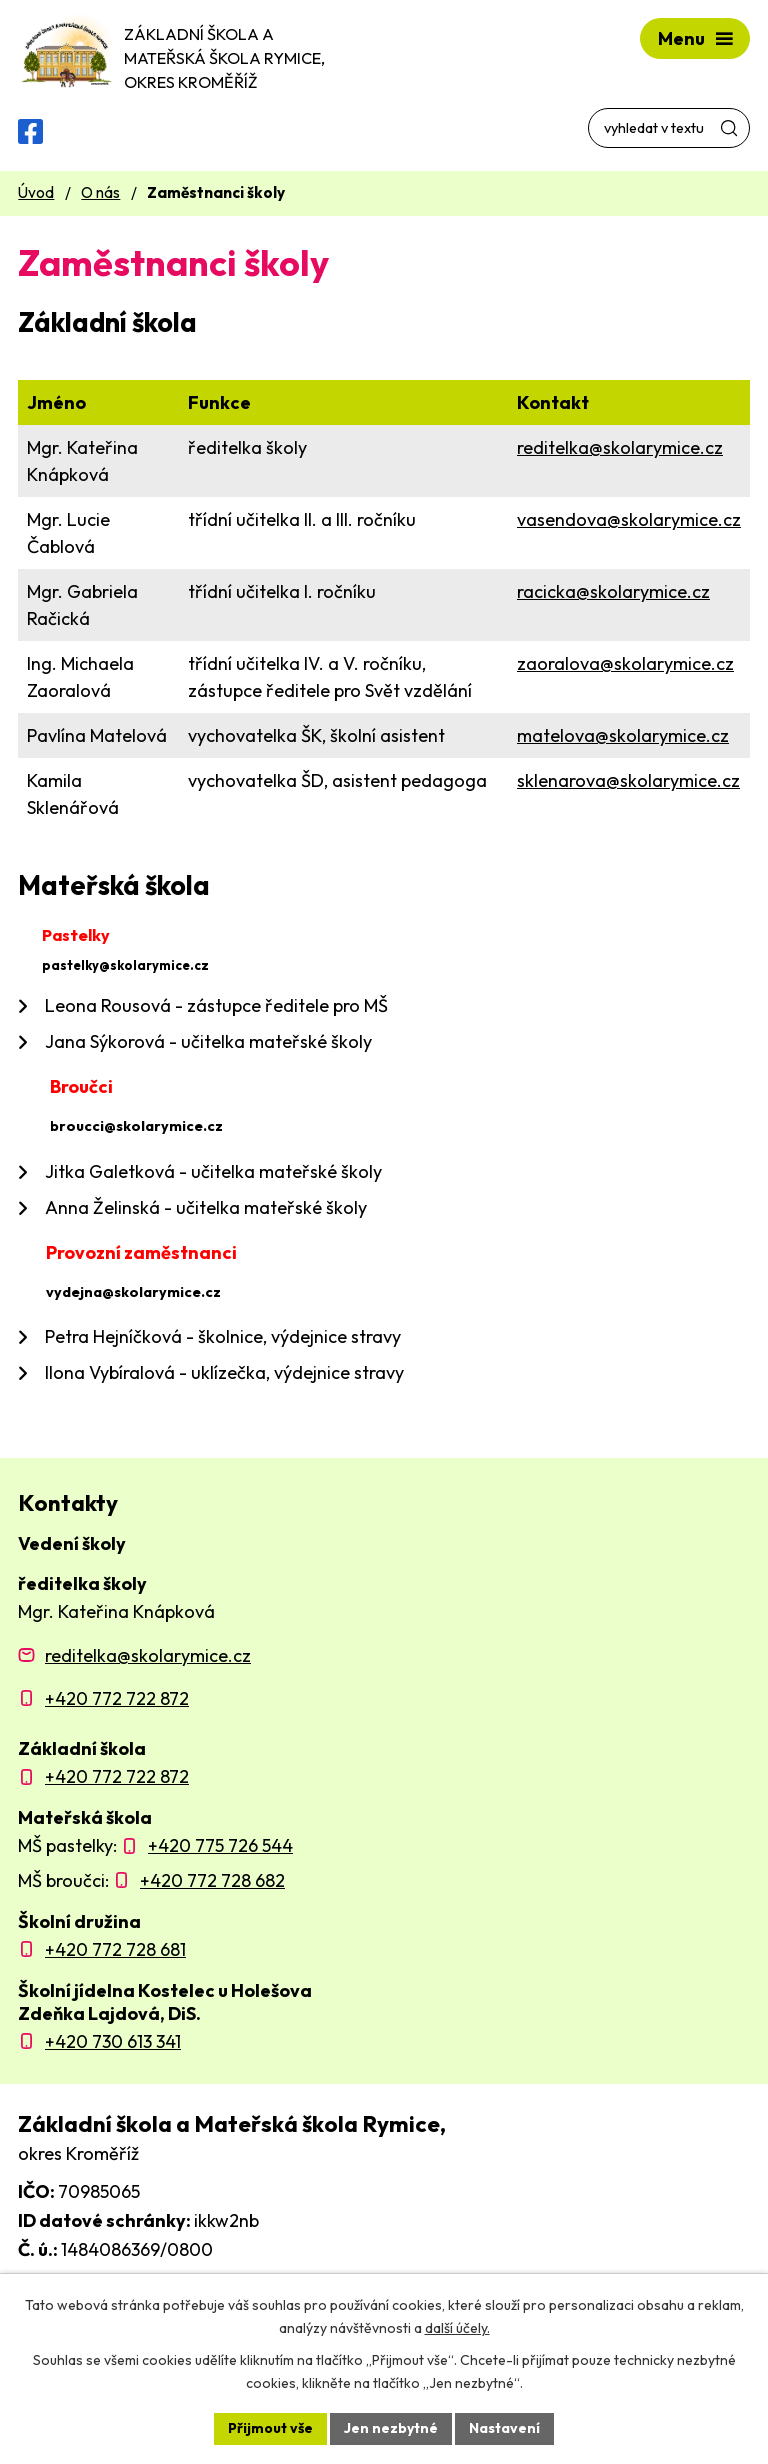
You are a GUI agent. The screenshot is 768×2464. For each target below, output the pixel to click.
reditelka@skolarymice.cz (620, 447)
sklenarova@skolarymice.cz (628, 780)
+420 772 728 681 (115, 1949)
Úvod (36, 192)
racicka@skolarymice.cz (613, 591)
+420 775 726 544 (220, 1845)
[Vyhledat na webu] (669, 128)
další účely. (457, 2328)
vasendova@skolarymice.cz (629, 519)
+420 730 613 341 (113, 2041)
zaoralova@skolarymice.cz (625, 663)
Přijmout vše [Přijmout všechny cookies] (270, 2428)
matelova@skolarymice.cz (623, 735)
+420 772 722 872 (117, 1698)
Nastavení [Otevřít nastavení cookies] (504, 2428)
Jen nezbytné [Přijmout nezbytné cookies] (391, 2428)
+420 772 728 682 (212, 1880)
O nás (100, 192)
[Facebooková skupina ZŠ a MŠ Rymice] (30, 131)
